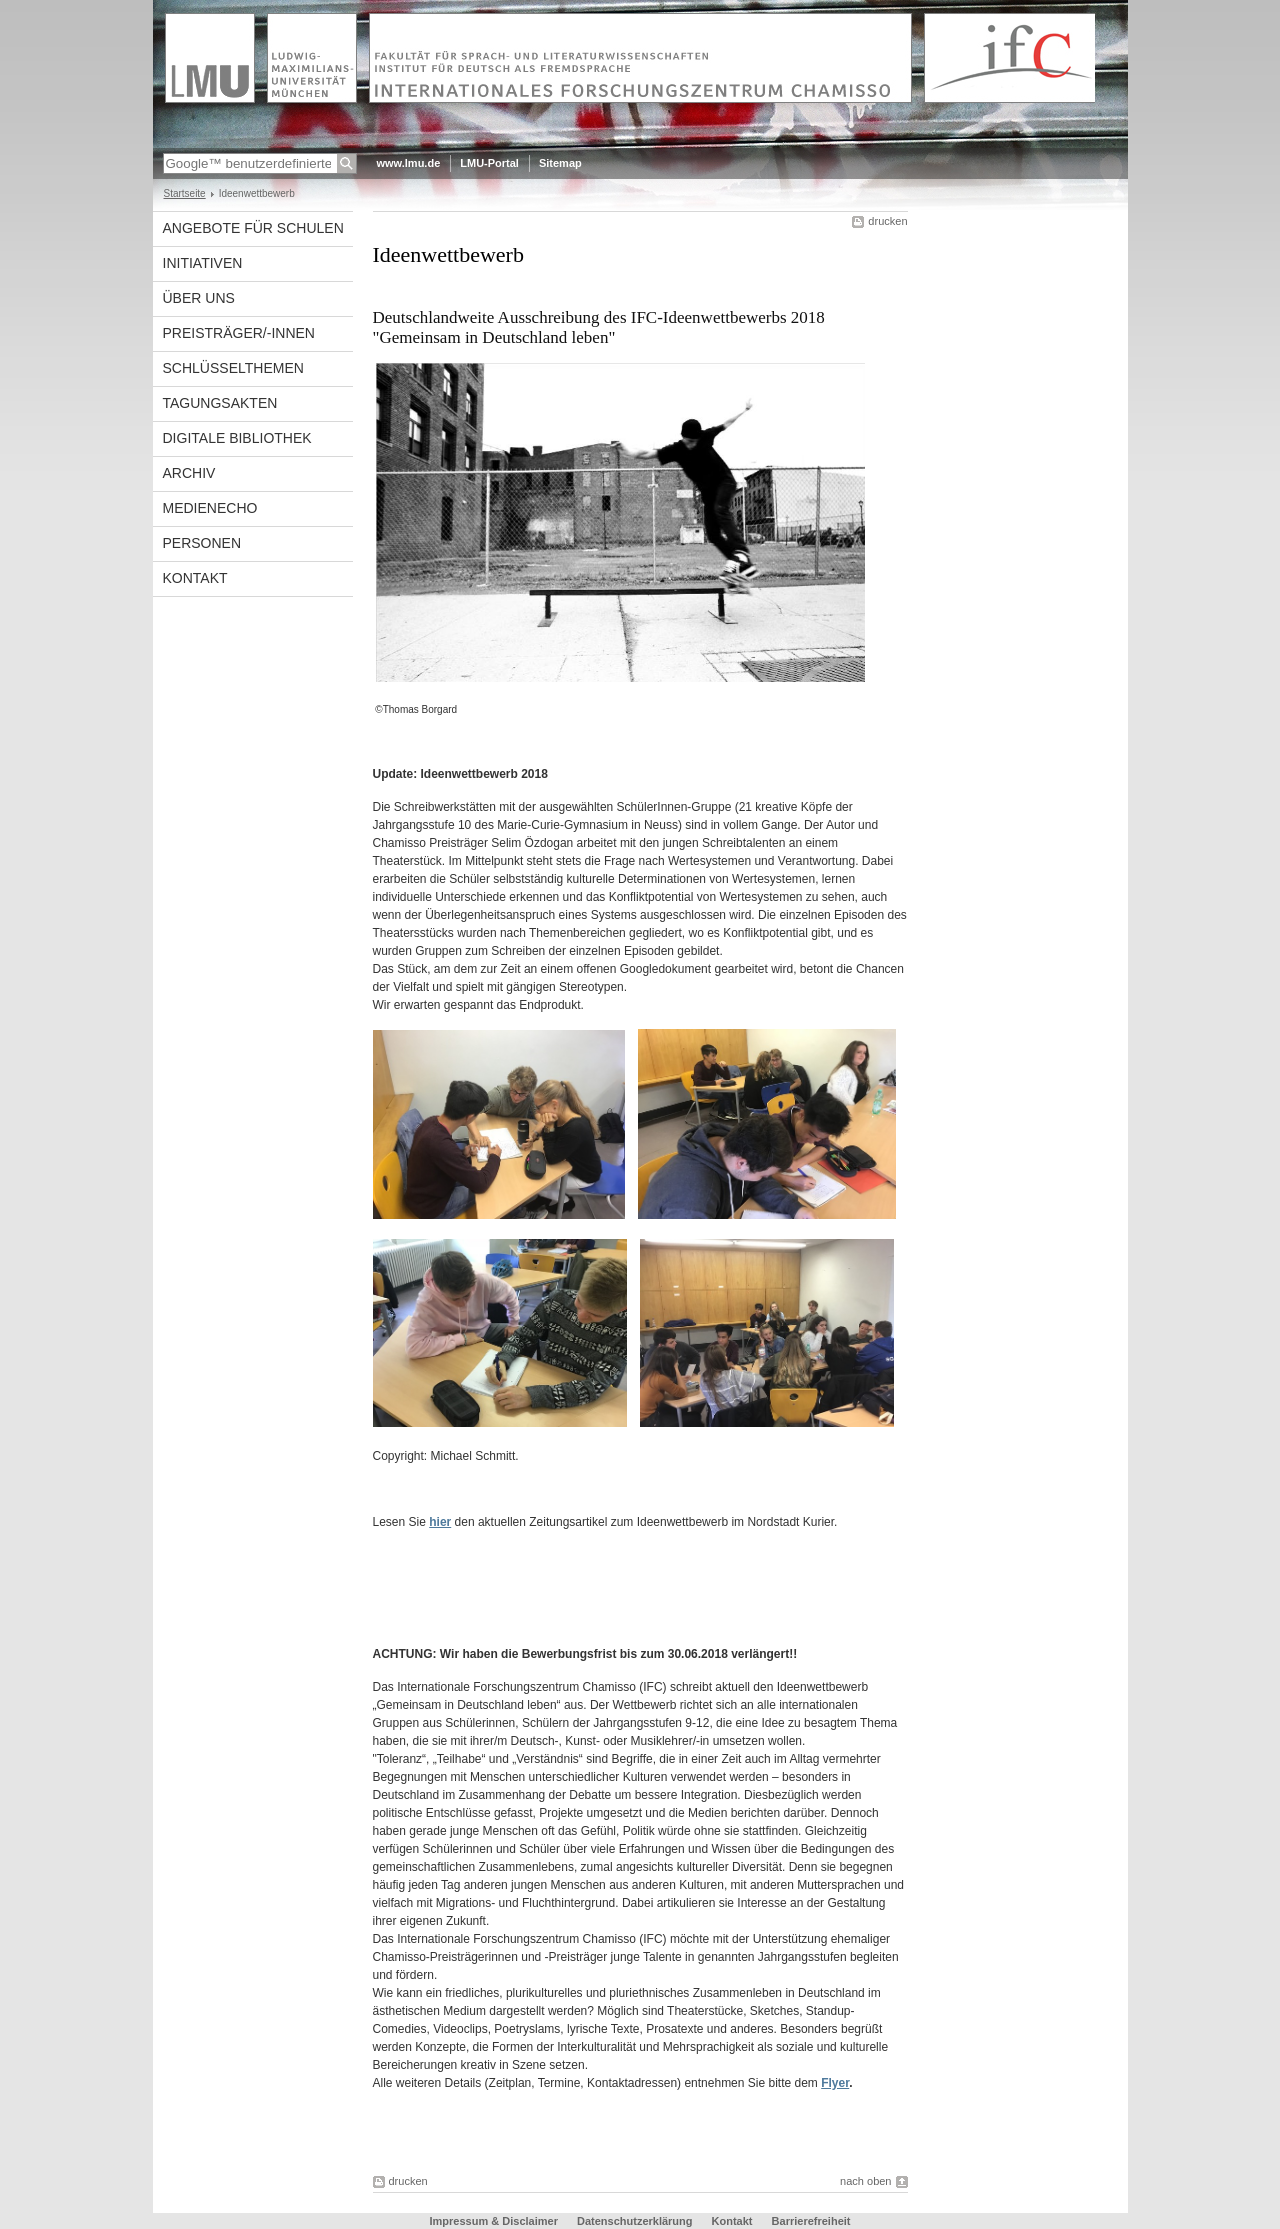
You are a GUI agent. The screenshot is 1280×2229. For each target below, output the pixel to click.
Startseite (185, 193)
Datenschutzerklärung (635, 2221)
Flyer (835, 2083)
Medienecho (210, 508)
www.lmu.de (409, 163)
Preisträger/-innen (239, 333)
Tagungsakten (220, 403)
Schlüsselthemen (233, 368)
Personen (202, 543)
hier (440, 1522)
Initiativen (203, 263)
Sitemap (560, 163)
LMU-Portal (489, 163)
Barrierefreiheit (811, 2221)
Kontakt (195, 578)
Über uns (199, 298)
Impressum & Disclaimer (494, 2221)
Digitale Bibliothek (237, 438)
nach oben (865, 2181)
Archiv (189, 473)
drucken (887, 221)
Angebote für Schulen (253, 228)
